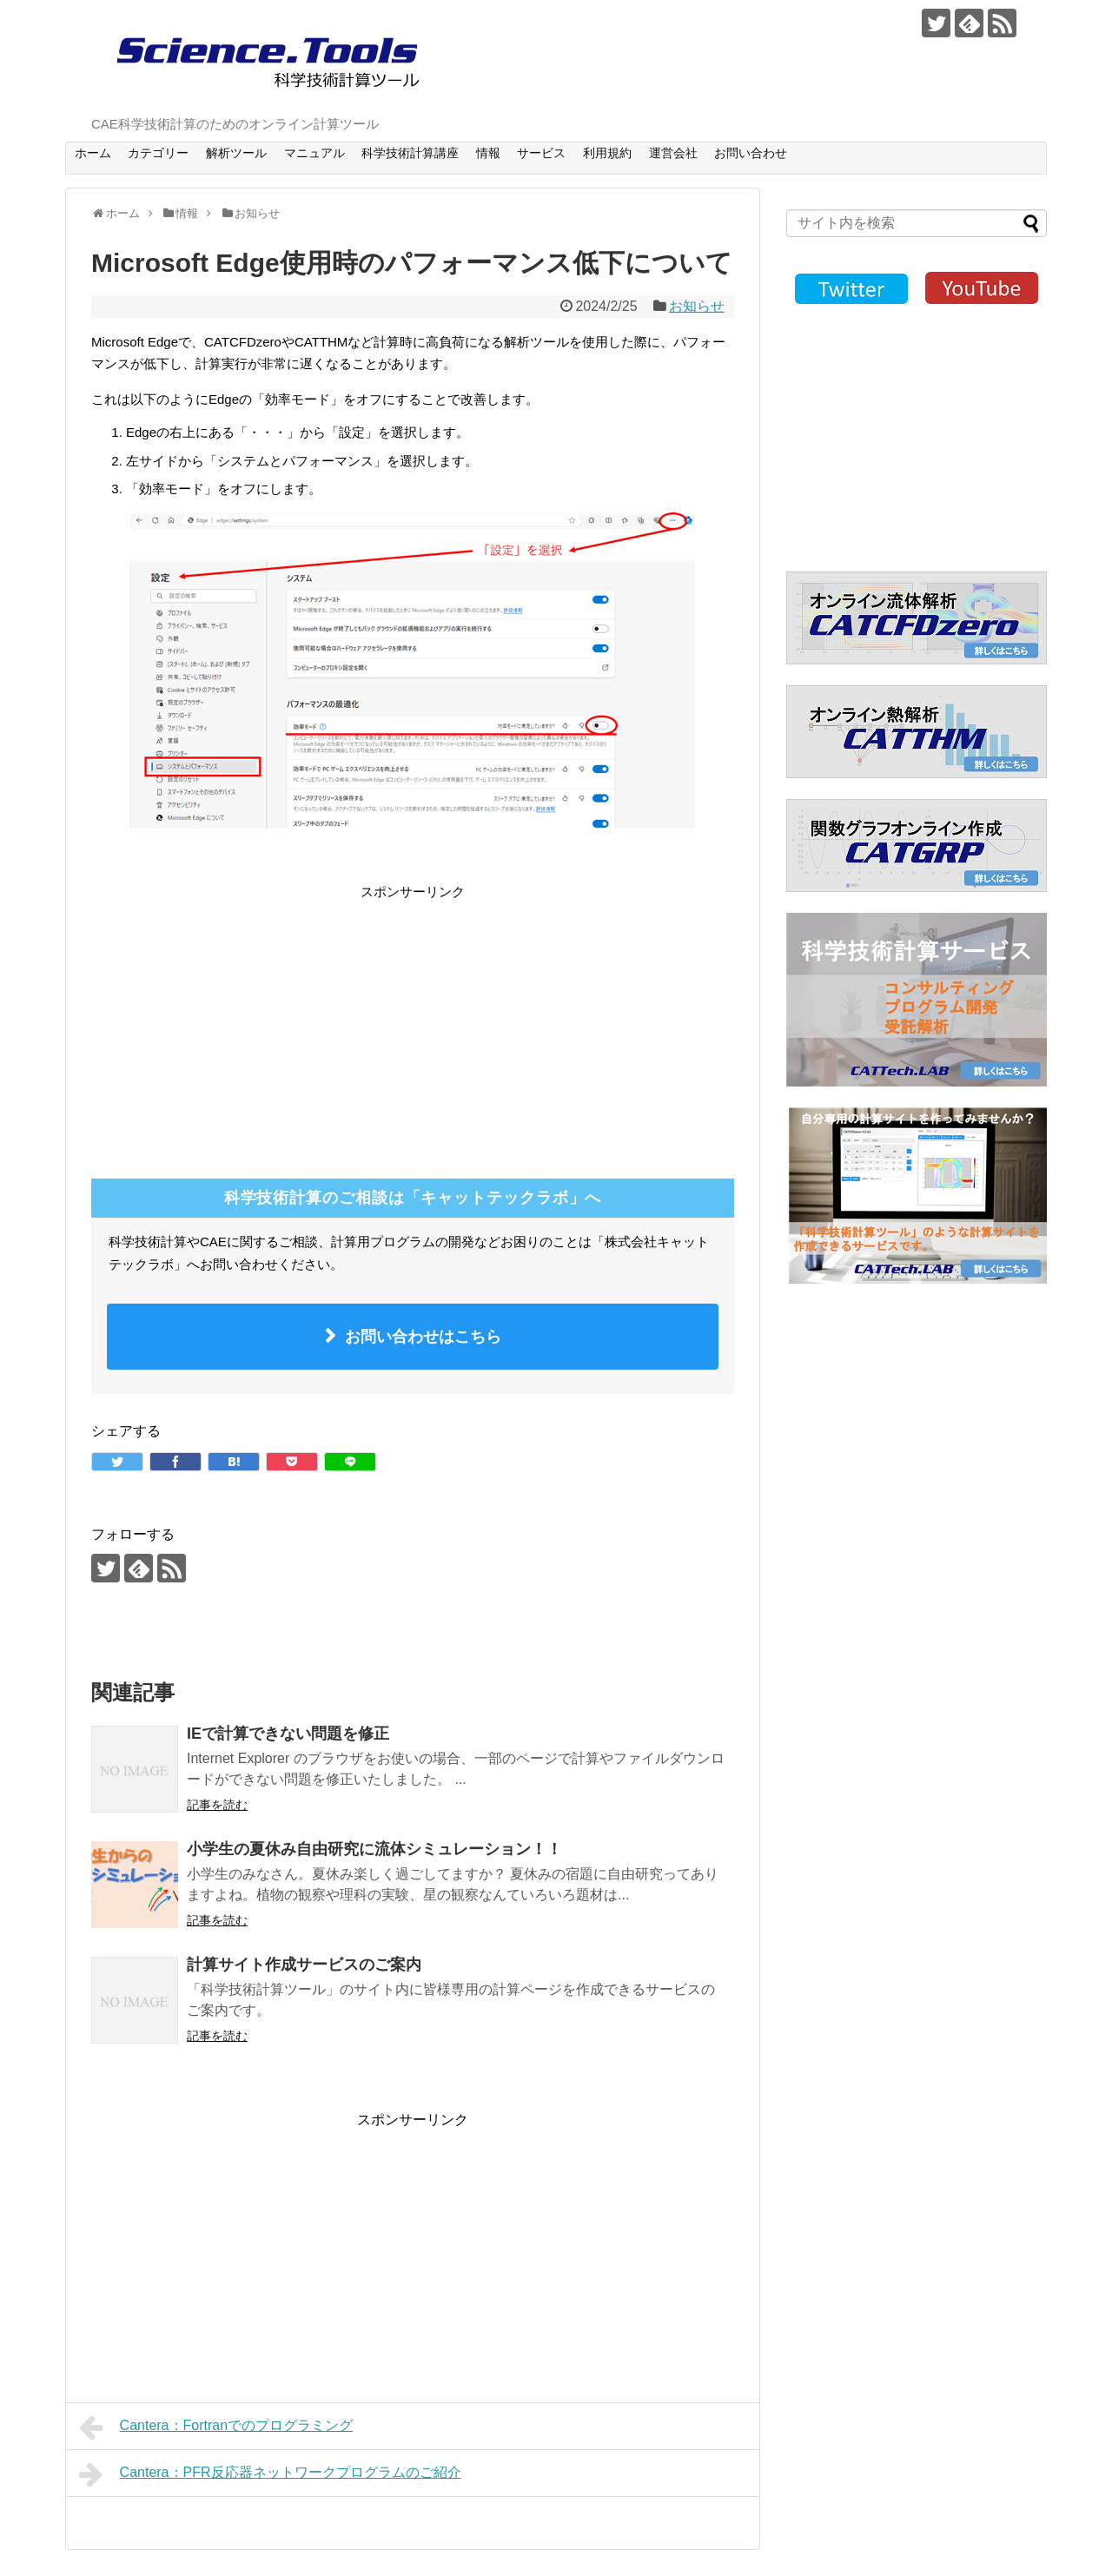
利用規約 (607, 153)
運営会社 (673, 153)
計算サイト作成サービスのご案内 (304, 1964)
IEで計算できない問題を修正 (288, 1733)
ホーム (93, 153)
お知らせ (697, 306)
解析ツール (236, 153)
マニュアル (314, 153)
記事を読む (217, 1805)
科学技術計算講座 (410, 153)
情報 (488, 153)
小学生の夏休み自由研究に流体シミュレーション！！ (374, 1849)
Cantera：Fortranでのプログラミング (216, 2427)
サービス (541, 153)
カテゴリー (158, 153)
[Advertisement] (237, 1024)
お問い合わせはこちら (423, 1336)
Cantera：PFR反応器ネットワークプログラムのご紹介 (270, 2474)
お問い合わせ (750, 153)
